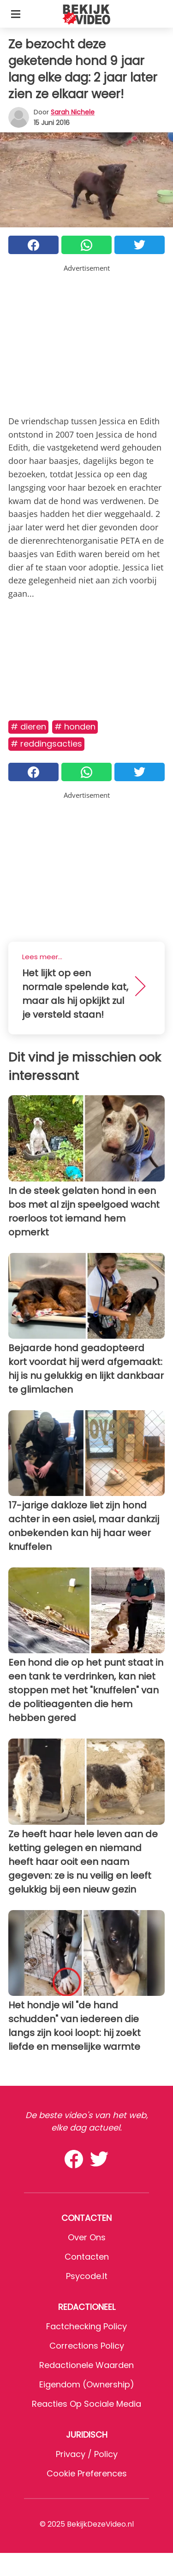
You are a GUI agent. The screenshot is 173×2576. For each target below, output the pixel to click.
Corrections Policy (86, 2345)
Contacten (87, 2256)
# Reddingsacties (46, 743)
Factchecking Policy (86, 2326)
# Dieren (28, 726)
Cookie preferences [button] (87, 2473)
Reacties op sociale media (86, 2404)
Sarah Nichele (73, 112)
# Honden (74, 726)
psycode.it (86, 2276)
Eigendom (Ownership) (86, 2384)
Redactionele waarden (86, 2365)
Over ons (87, 2237)
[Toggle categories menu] (15, 14)
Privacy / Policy (87, 2454)
